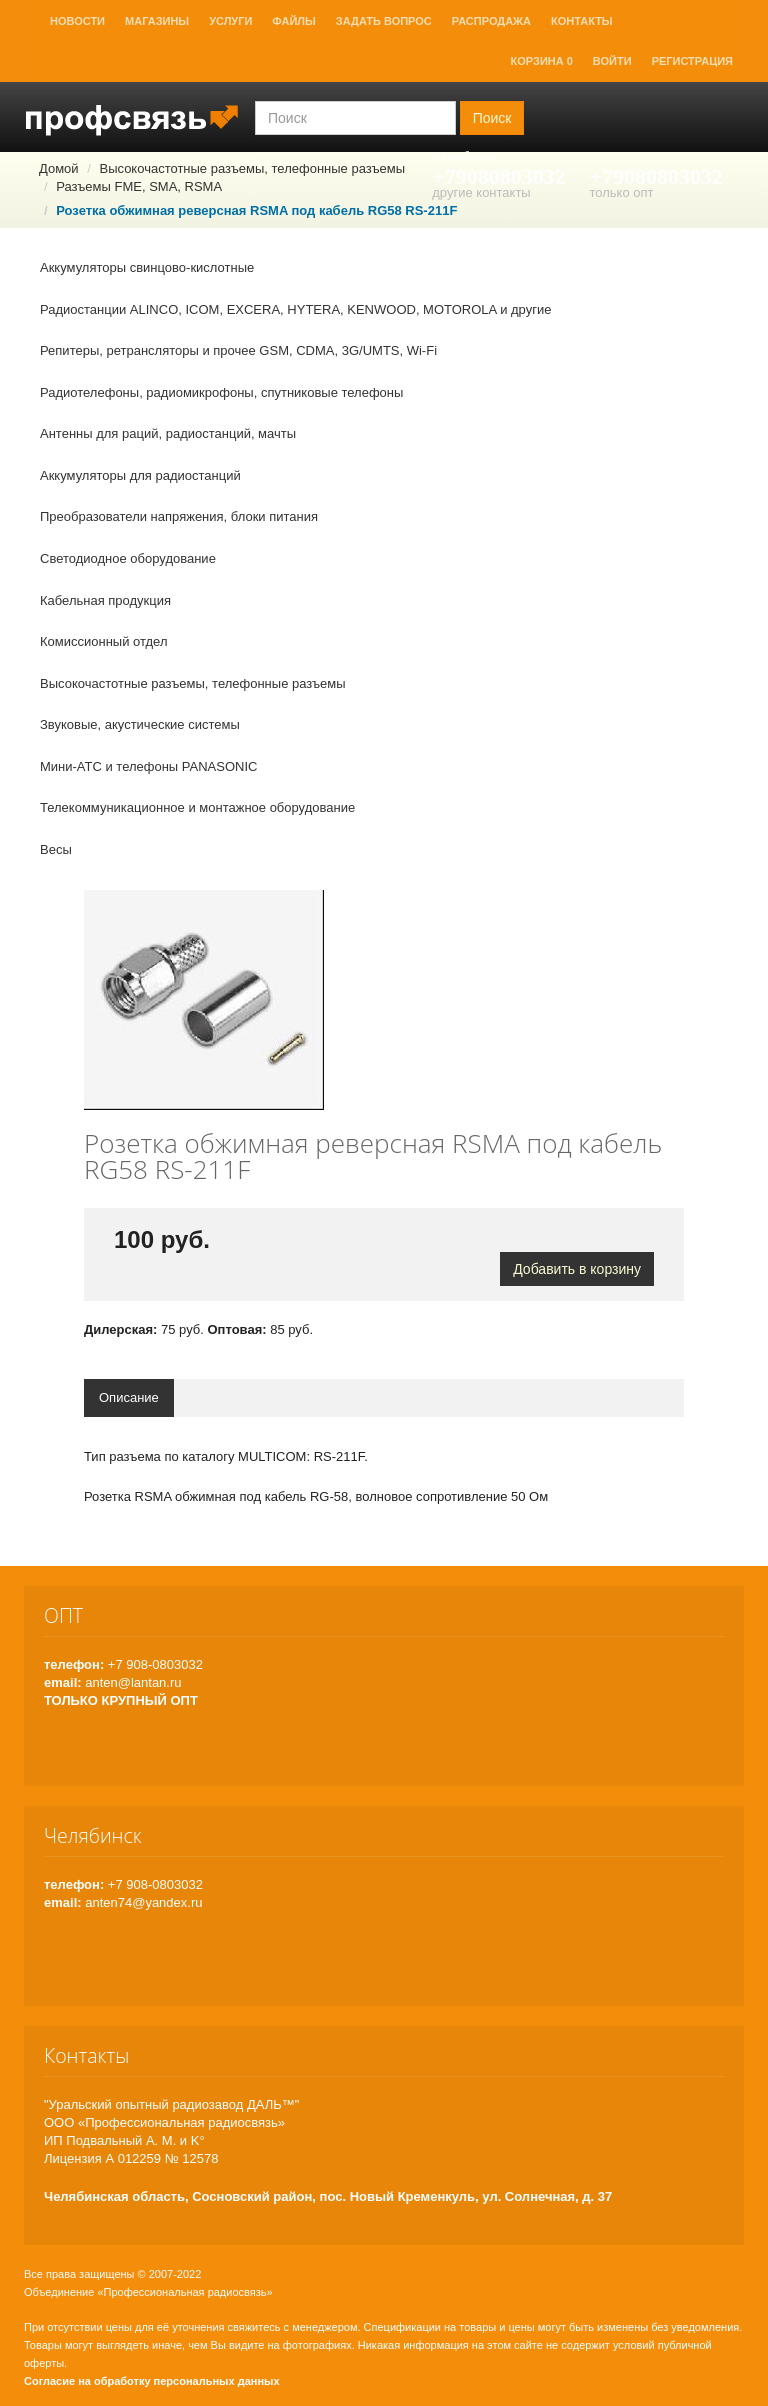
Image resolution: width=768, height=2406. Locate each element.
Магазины (157, 21)
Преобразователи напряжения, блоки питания (179, 516)
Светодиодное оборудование (128, 558)
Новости (77, 21)
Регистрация (692, 61)
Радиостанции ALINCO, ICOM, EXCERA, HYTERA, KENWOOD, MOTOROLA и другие (295, 309)
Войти (612, 61)
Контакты (582, 21)
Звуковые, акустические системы (140, 724)
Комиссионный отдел (104, 641)
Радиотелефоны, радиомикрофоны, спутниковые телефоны (221, 392)
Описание (129, 1397)
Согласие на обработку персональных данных (152, 2381)
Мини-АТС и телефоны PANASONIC (148, 766)
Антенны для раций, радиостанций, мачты (168, 433)
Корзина (542, 61)
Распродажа (491, 21)
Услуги (230, 21)
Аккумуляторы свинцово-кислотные (147, 267)
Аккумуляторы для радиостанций (140, 475)
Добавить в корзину (577, 1269)
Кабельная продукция (105, 600)
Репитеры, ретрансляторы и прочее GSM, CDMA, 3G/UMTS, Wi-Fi (238, 350)
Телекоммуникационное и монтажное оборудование (197, 807)
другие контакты (481, 192)
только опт (621, 192)
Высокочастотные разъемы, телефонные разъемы (193, 683)
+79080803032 (499, 176)
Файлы (293, 21)
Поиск (492, 118)
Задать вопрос (384, 21)
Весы (56, 849)
